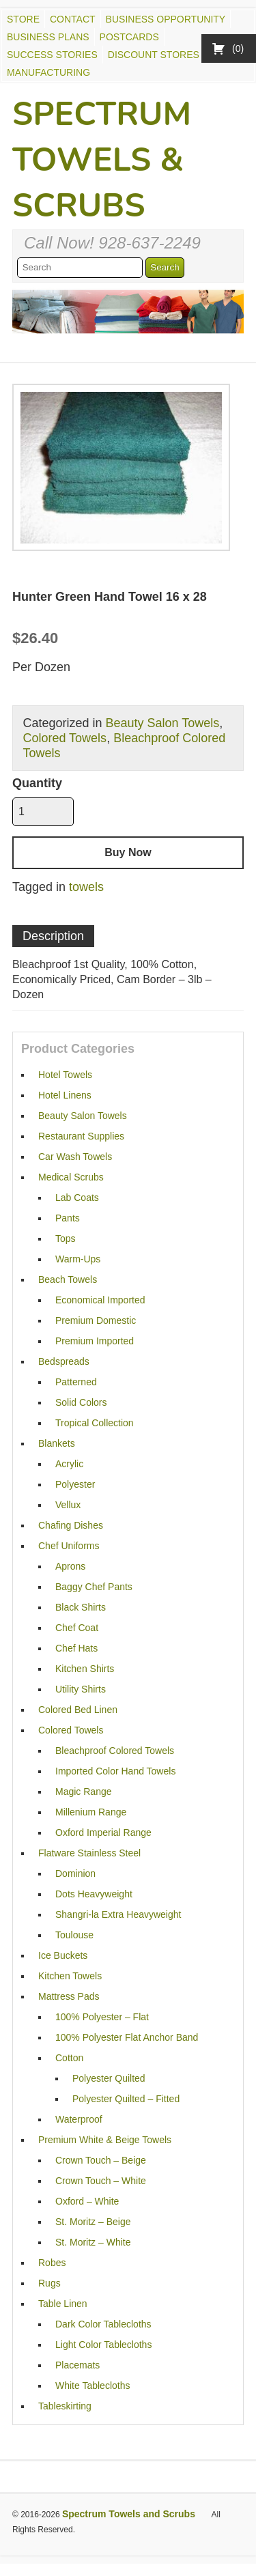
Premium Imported (94, 1340)
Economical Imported (100, 1299)
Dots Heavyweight (93, 1893)
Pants (67, 1218)
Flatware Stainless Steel (89, 1853)
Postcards (129, 36)
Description (53, 936)
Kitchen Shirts (84, 1668)
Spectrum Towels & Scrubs (101, 159)
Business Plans (48, 36)
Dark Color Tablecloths (103, 2324)
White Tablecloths (92, 2385)
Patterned (76, 1381)
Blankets (56, 1443)
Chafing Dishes (70, 1525)
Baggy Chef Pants (93, 1586)
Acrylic (69, 1463)
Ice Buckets (62, 1955)
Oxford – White (87, 2201)
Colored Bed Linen (77, 1709)
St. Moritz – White (92, 2242)
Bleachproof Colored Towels (114, 1750)
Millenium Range (90, 1812)
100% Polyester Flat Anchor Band (126, 2037)
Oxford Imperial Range (103, 1832)
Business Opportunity (166, 19)
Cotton (69, 2057)
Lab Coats (77, 1197)
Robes (52, 2262)
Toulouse (74, 1934)
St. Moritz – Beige (93, 2221)
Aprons (70, 1566)
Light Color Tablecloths (103, 2344)
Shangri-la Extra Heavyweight (118, 1914)
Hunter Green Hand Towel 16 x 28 (109, 597)
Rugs (49, 2283)
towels (86, 887)
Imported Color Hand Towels (115, 1771)
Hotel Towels (65, 1074)
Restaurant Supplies (81, 1136)
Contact (73, 19)
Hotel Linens (64, 1095)
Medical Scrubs (71, 1177)
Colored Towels (64, 738)
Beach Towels (67, 1279)
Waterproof (78, 2119)
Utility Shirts (80, 1689)
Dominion (75, 1873)
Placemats (77, 2365)
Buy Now (127, 852)
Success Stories (52, 54)
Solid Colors (80, 1402)
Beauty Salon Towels (162, 723)
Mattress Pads (68, 1996)
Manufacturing (48, 72)
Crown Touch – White (100, 2180)
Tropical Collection (94, 1422)
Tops (65, 1238)
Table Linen (62, 2303)
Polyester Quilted (108, 2078)
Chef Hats (76, 1648)
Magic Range (83, 1791)
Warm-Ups (77, 1259)
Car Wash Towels (75, 1156)
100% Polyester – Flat (102, 2016)
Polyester (75, 1484)
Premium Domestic (95, 1320)
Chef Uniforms (68, 1545)
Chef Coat (76, 1627)
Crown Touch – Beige (100, 2160)
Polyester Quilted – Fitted (126, 2098)
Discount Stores (153, 54)
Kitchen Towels (70, 1975)
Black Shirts (80, 1607)
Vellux (68, 1504)
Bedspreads (63, 1361)
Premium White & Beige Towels (104, 2139)
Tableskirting (64, 2406)
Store (23, 19)
